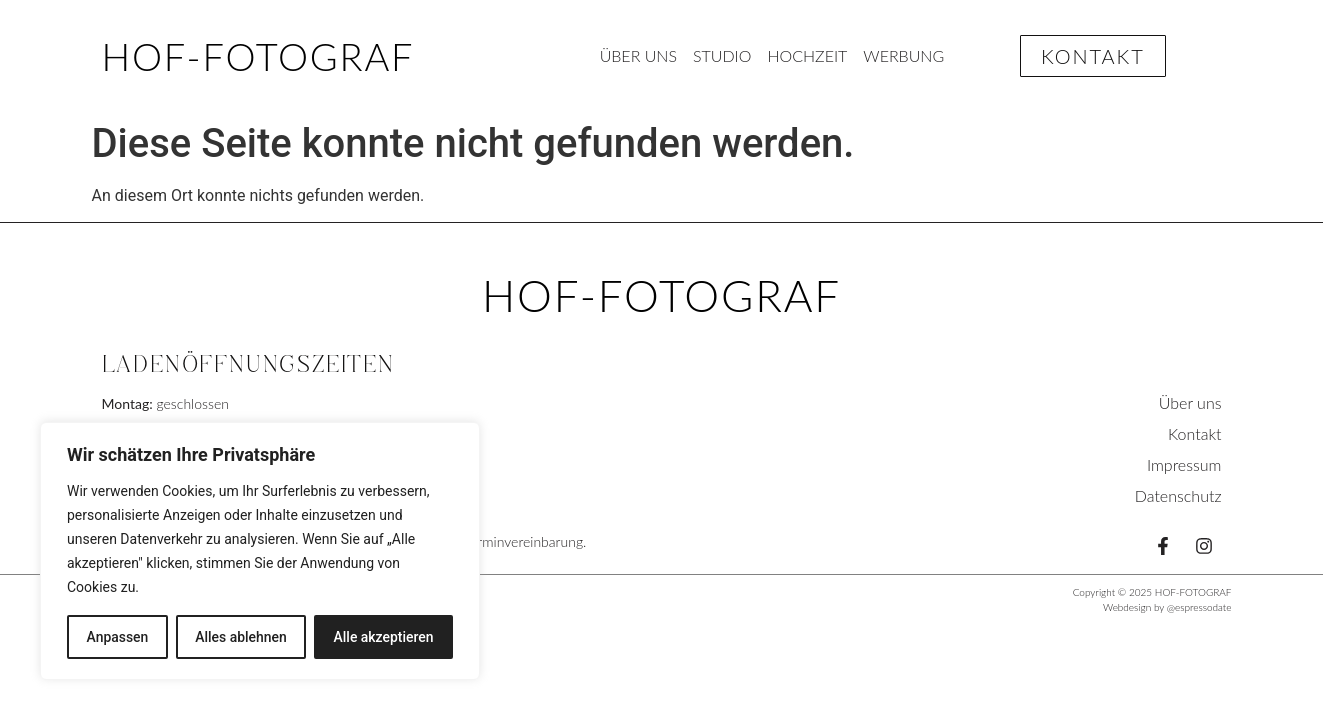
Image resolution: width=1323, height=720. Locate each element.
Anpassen (117, 637)
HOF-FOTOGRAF (258, 56)
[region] (260, 551)
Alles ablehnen (241, 637)
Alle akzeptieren (383, 637)
